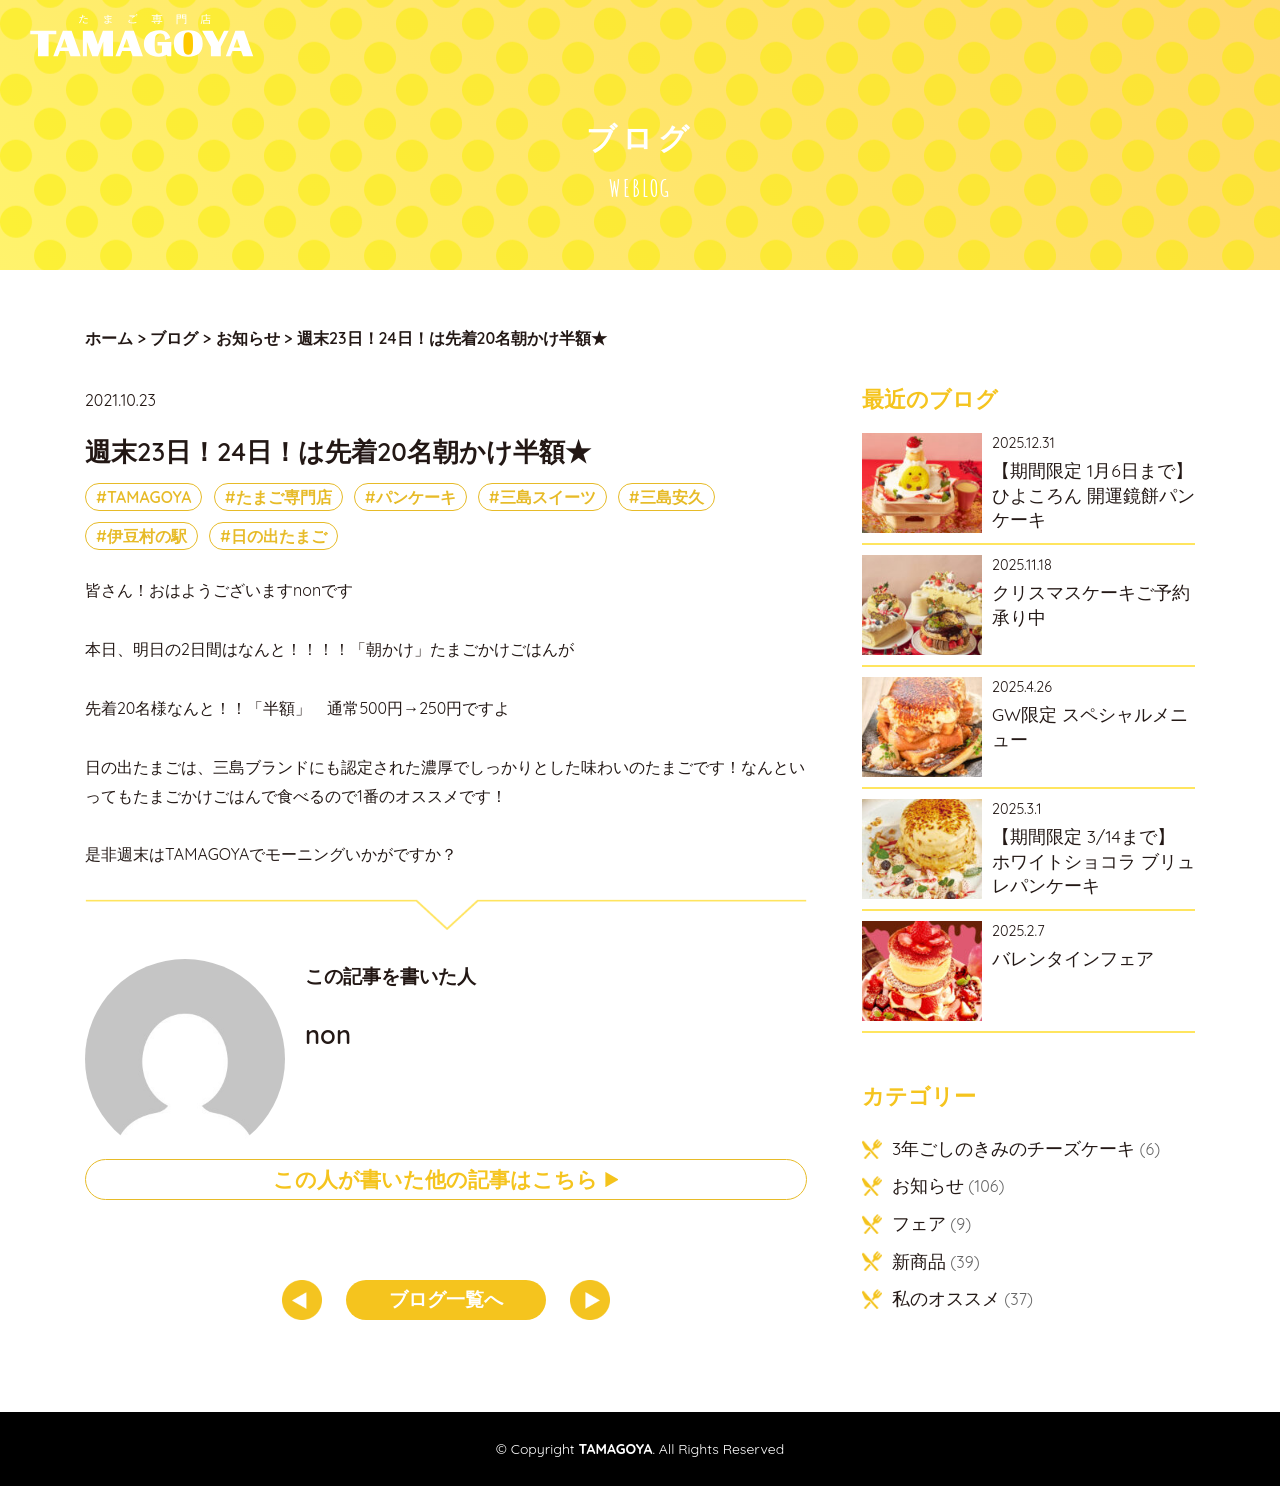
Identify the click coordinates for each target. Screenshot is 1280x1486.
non (328, 1034)
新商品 (919, 1261)
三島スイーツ (548, 497)
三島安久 (672, 497)
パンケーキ (416, 497)
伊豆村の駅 (147, 536)
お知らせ (928, 1185)
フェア (919, 1223)
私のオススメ (946, 1298)
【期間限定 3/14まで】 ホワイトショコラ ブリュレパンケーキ (1093, 860)
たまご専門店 (284, 497)
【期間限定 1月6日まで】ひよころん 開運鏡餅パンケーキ (1093, 494)
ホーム (109, 338)
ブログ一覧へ (446, 1299)
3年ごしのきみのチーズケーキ (1013, 1148)
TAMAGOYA (149, 497)
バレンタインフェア (1073, 958)
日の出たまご (279, 536)
